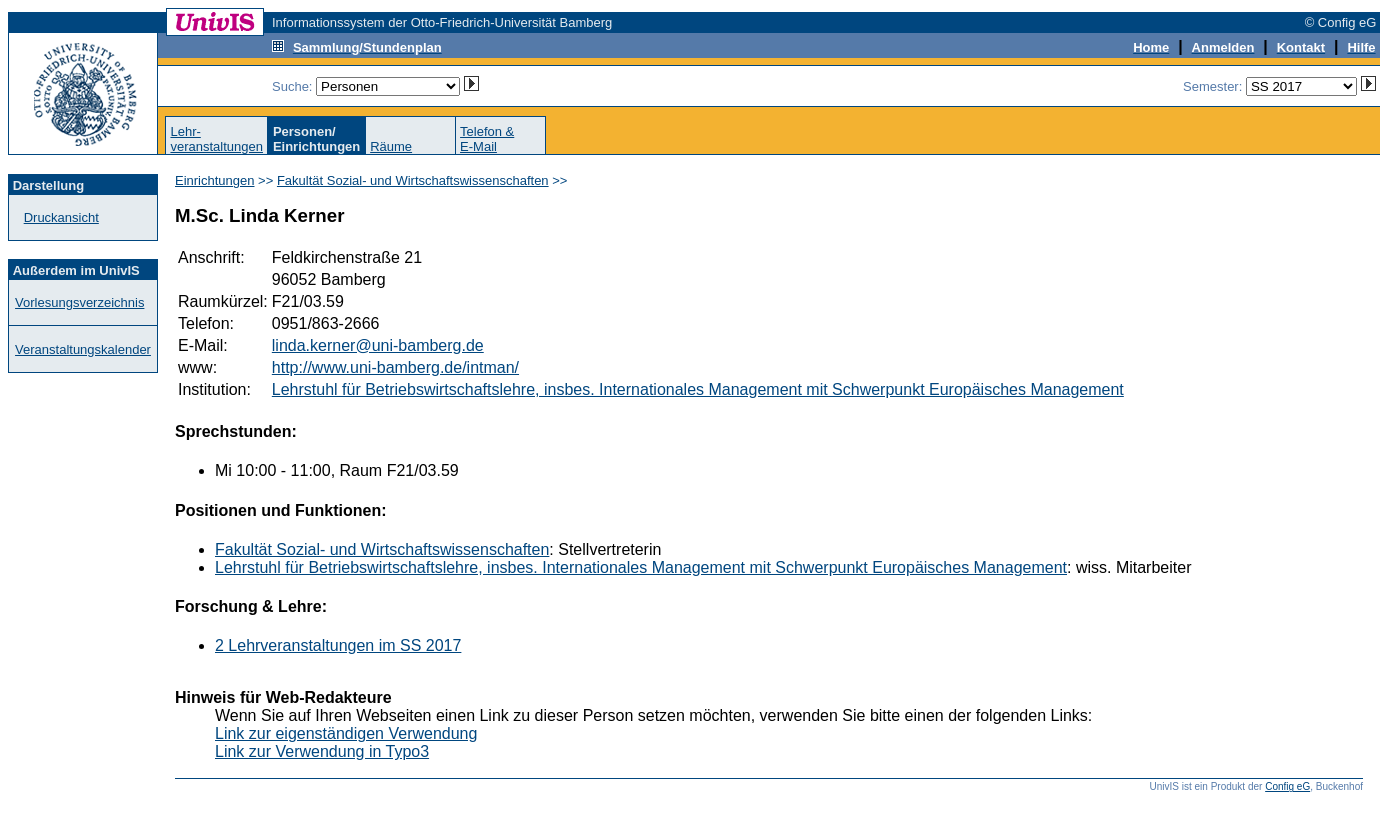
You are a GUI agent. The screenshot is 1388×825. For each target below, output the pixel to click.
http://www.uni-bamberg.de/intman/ (395, 367)
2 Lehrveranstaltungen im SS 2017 (338, 645)
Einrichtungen (215, 180)
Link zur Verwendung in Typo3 (322, 751)
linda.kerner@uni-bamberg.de (378, 345)
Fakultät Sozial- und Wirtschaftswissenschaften (413, 180)
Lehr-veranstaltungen (216, 139)
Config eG (1287, 786)
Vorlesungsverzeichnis (79, 302)
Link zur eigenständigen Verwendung (346, 733)
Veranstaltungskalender (83, 349)
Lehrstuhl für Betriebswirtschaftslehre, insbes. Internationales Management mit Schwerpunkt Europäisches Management (698, 389)
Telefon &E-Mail (487, 139)
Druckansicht (61, 217)
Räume (391, 146)
